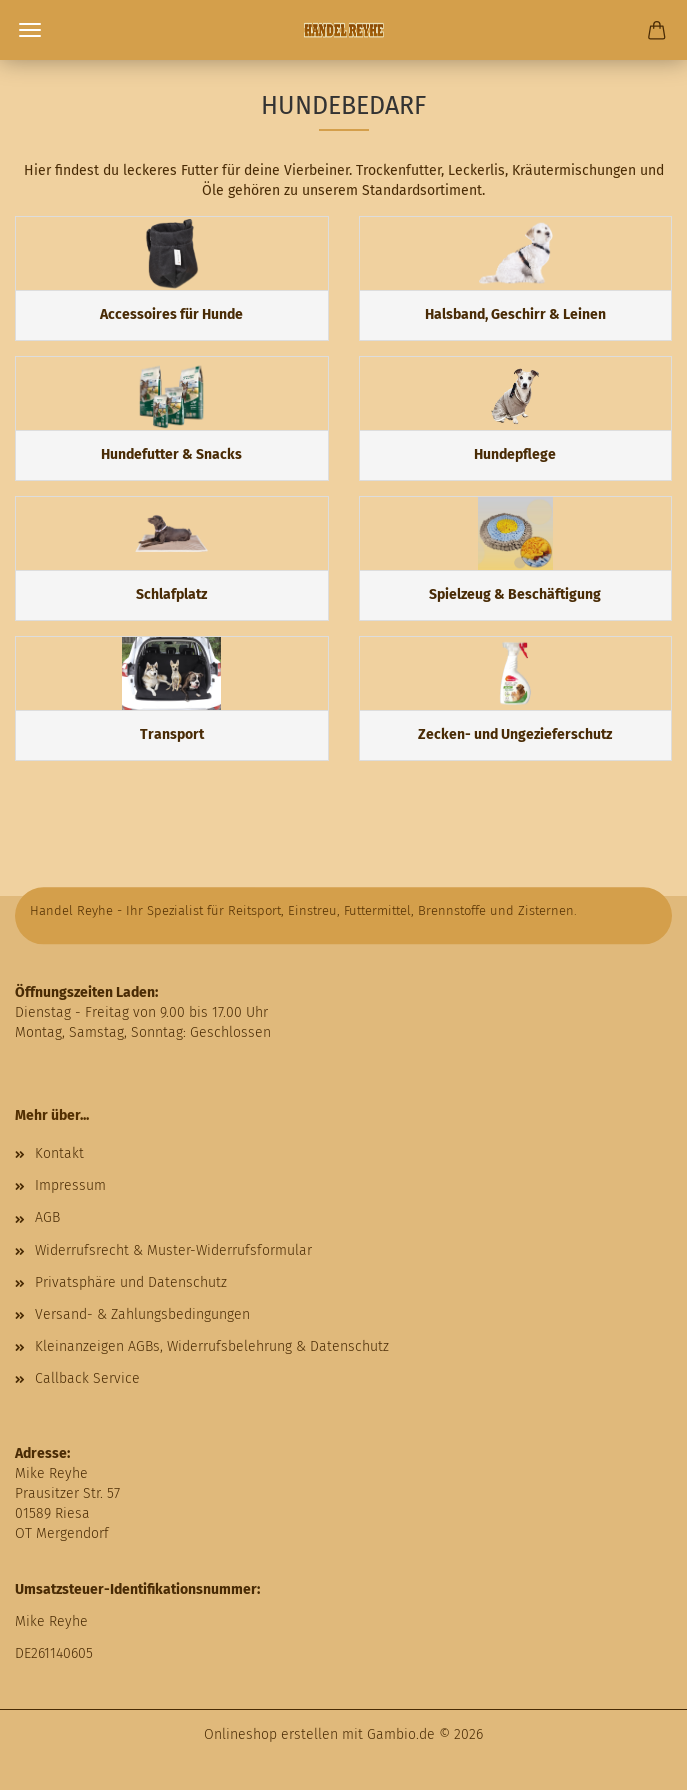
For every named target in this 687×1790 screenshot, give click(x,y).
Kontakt (59, 1153)
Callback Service (87, 1378)
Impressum (70, 1185)
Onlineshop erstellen (271, 1734)
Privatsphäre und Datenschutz (131, 1282)
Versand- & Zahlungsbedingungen (142, 1314)
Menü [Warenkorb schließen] (30, 30)
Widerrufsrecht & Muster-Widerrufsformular (173, 1250)
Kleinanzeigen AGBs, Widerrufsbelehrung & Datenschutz (212, 1346)
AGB (47, 1217)
